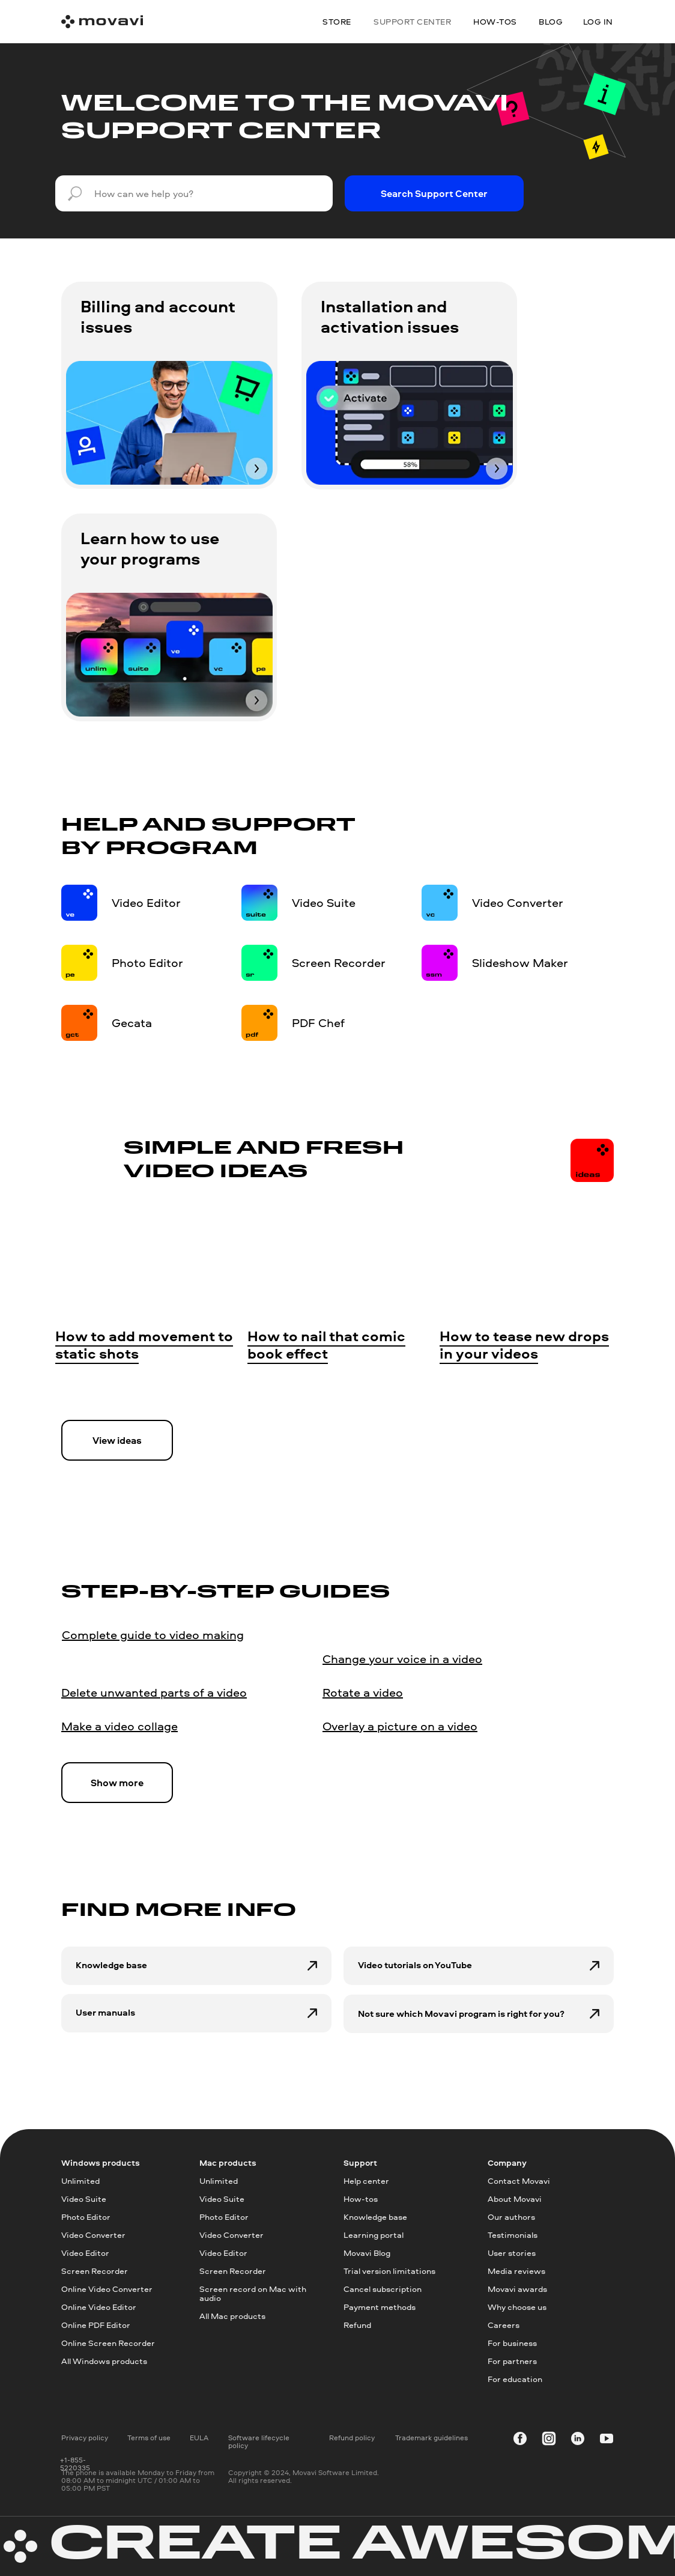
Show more (117, 1782)
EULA (199, 2437)
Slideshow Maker (520, 962)
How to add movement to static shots (144, 1344)
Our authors (511, 2216)
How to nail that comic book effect (326, 1344)
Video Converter (517, 902)
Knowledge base (111, 1965)
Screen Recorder (339, 962)
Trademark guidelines (431, 2437)
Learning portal (374, 2234)
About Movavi (515, 2198)
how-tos (495, 21)
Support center (412, 21)
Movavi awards (517, 2288)
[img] (169, 423)
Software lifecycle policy (258, 2441)
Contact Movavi (519, 2180)
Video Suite (324, 902)
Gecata (132, 1022)
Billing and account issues (157, 316)
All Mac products (232, 2315)
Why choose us (517, 2306)
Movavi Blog (367, 2252)
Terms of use (149, 2437)
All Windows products (104, 2360)
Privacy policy (84, 2437)
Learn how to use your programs (149, 548)
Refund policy (352, 2437)
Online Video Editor (98, 2306)
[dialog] (652, 2552)
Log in (598, 21)
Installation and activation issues (390, 316)
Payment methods (380, 2306)
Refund (357, 2324)
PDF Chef (318, 1022)
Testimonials (512, 2234)
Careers (503, 2324)
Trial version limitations (389, 2270)
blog (551, 21)
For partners (512, 2360)
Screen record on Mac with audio (252, 2293)
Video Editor (146, 902)
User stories (512, 2252)
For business (512, 2342)
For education (515, 2378)
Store (336, 21)
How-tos (361, 2198)
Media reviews (516, 2270)
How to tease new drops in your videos (524, 1344)
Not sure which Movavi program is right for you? (461, 2013)
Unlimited (80, 2180)
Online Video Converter (107, 2288)
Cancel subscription (383, 2288)
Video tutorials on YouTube (415, 1965)
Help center (366, 2180)
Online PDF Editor (95, 2324)
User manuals (105, 2012)
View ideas (117, 1440)
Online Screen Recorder (108, 2342)
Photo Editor (147, 962)
